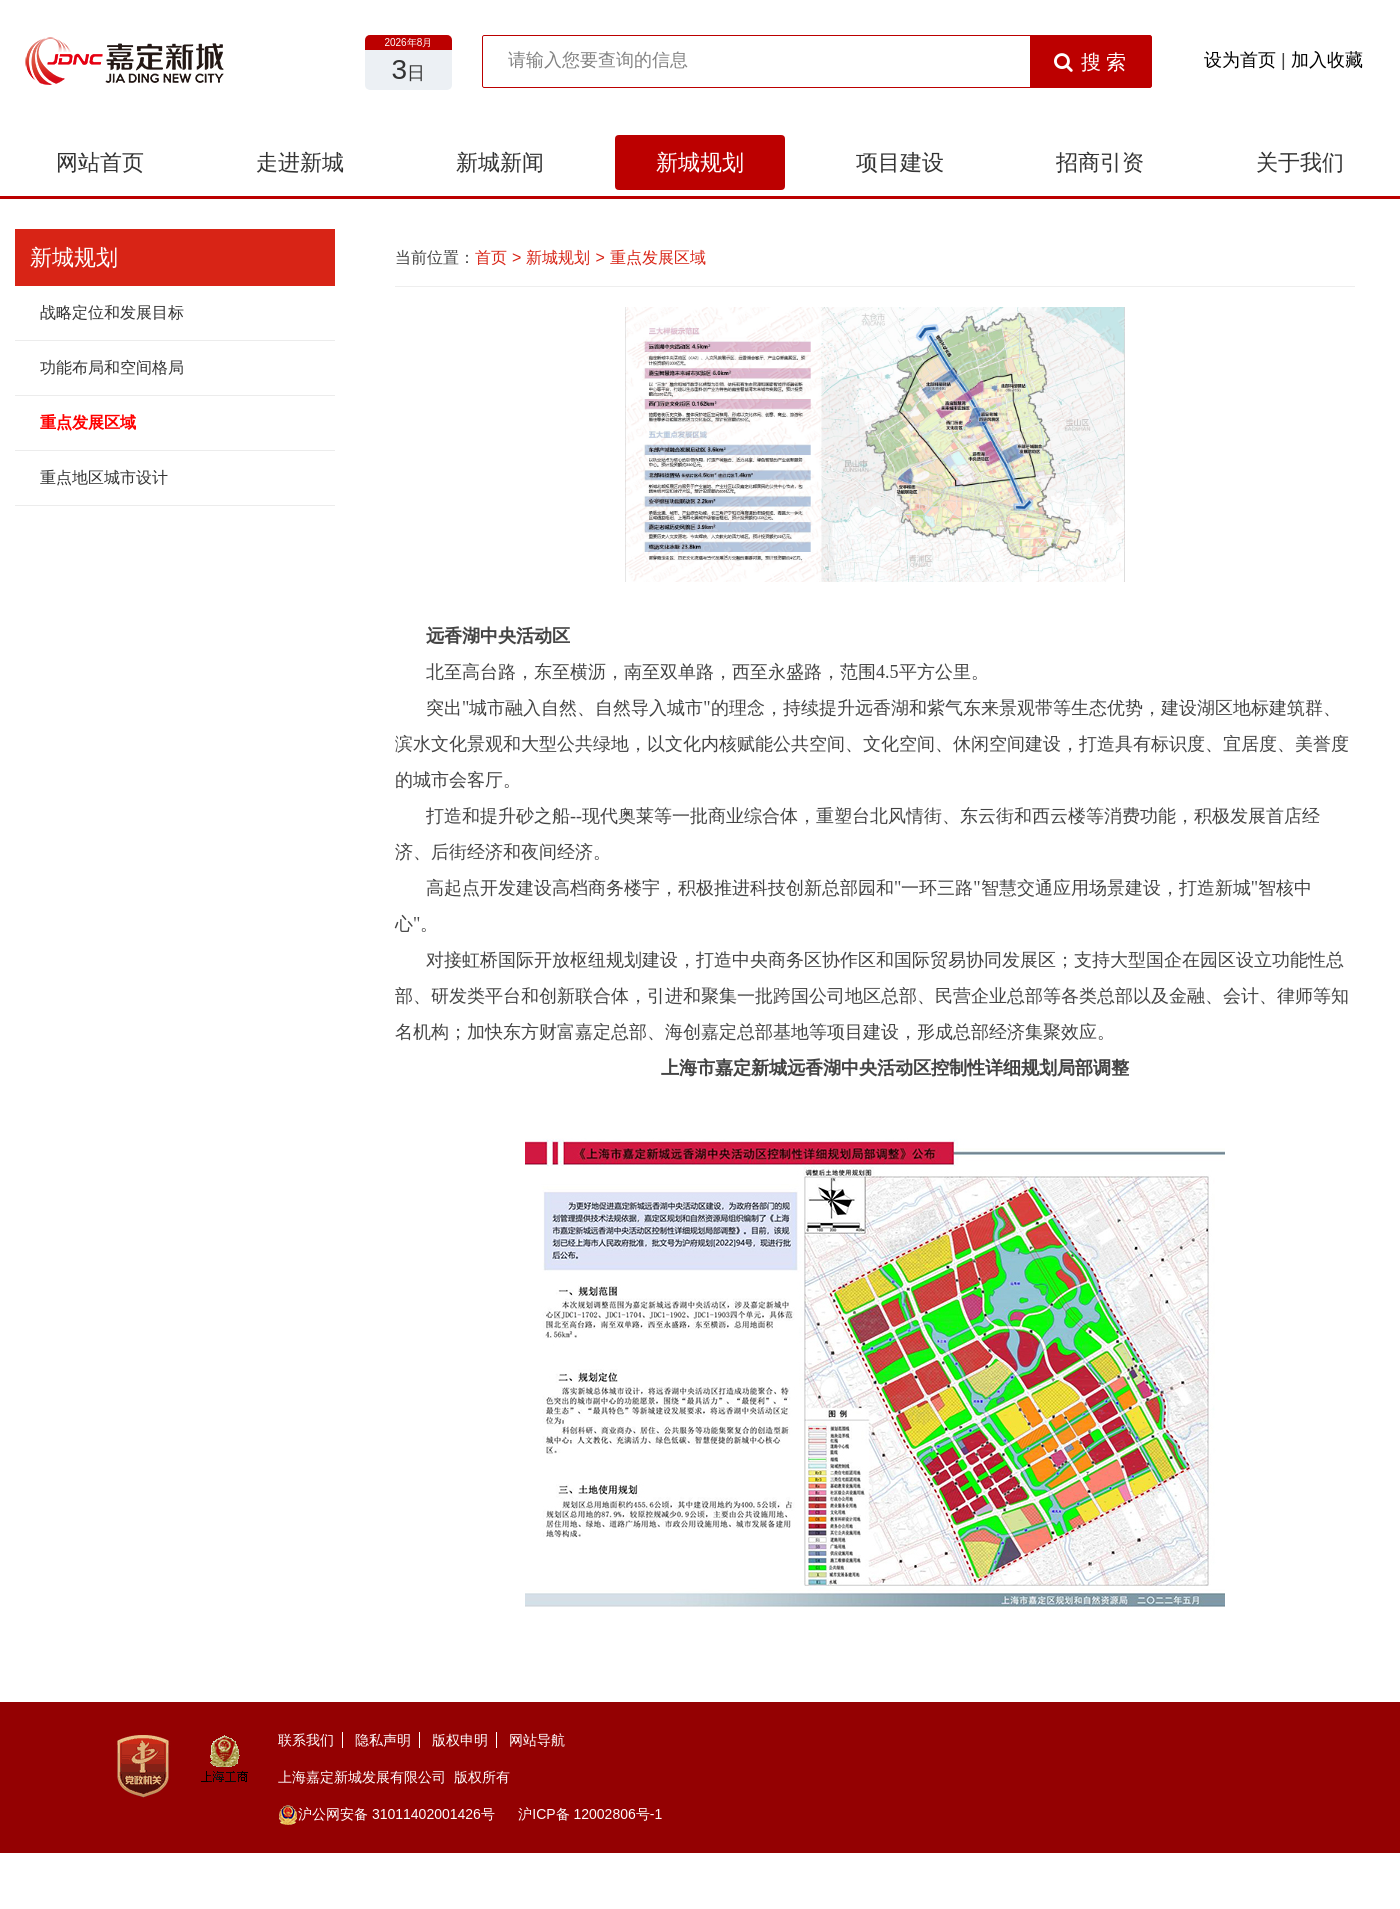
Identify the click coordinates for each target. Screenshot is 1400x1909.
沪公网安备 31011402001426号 (386, 1814)
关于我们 (1300, 162)
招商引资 (1100, 162)
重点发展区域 (88, 422)
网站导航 (537, 1740)
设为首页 (1240, 60)
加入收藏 (1327, 60)
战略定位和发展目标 (112, 312)
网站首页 (100, 162)
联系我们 (306, 1740)
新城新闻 (500, 162)
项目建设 (900, 162)
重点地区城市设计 (104, 477)
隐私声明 (383, 1740)
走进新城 (300, 162)
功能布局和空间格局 (112, 367)
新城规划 (700, 162)
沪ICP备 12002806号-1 (590, 1814)
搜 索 (1090, 62)
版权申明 (460, 1740)
